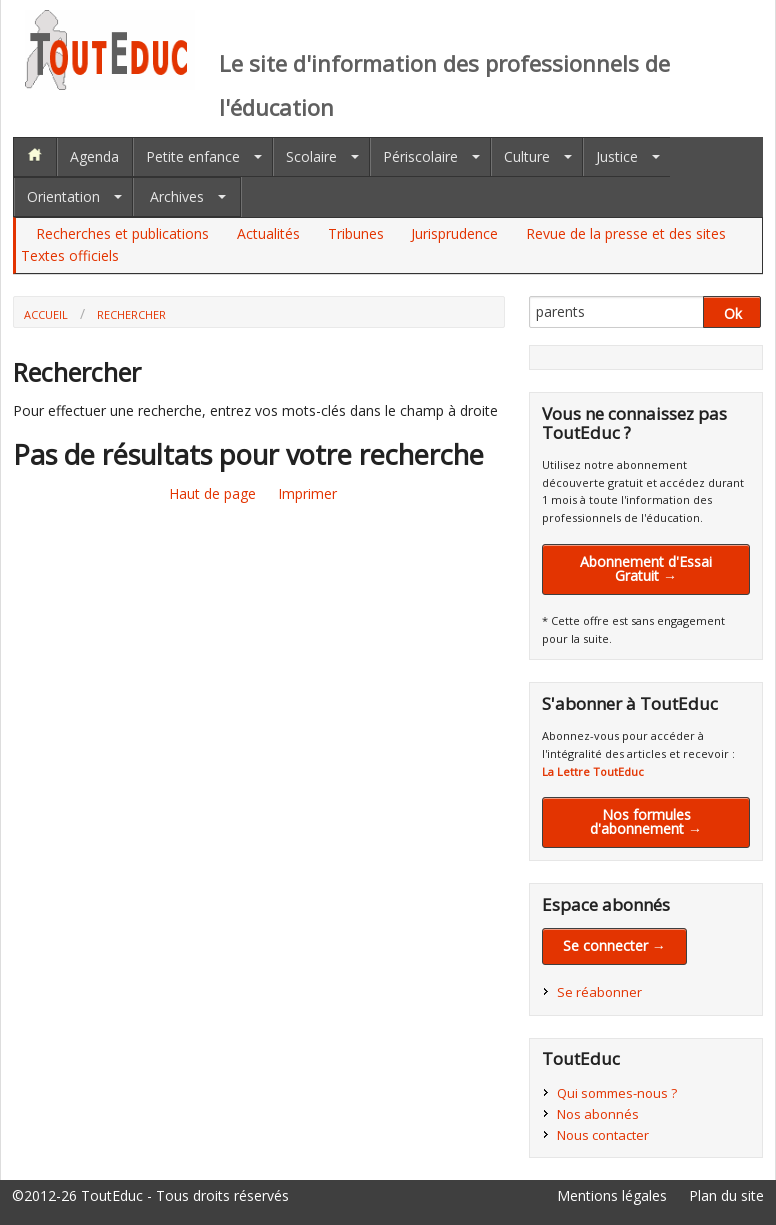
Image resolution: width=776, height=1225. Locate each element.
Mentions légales (612, 1195)
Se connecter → (614, 945)
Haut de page (212, 493)
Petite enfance (193, 156)
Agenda (94, 156)
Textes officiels (70, 255)
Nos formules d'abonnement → (646, 821)
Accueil (46, 314)
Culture (527, 156)
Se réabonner (599, 992)
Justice (617, 156)
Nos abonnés (598, 1114)
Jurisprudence (454, 233)
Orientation (63, 196)
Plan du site (726, 1195)
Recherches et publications (122, 233)
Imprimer (307, 493)
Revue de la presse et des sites (626, 233)
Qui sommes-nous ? (617, 1093)
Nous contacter (603, 1135)
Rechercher (131, 314)
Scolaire (311, 156)
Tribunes (356, 233)
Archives (177, 196)
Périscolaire (420, 156)
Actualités (268, 233)
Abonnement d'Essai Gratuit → (646, 568)
